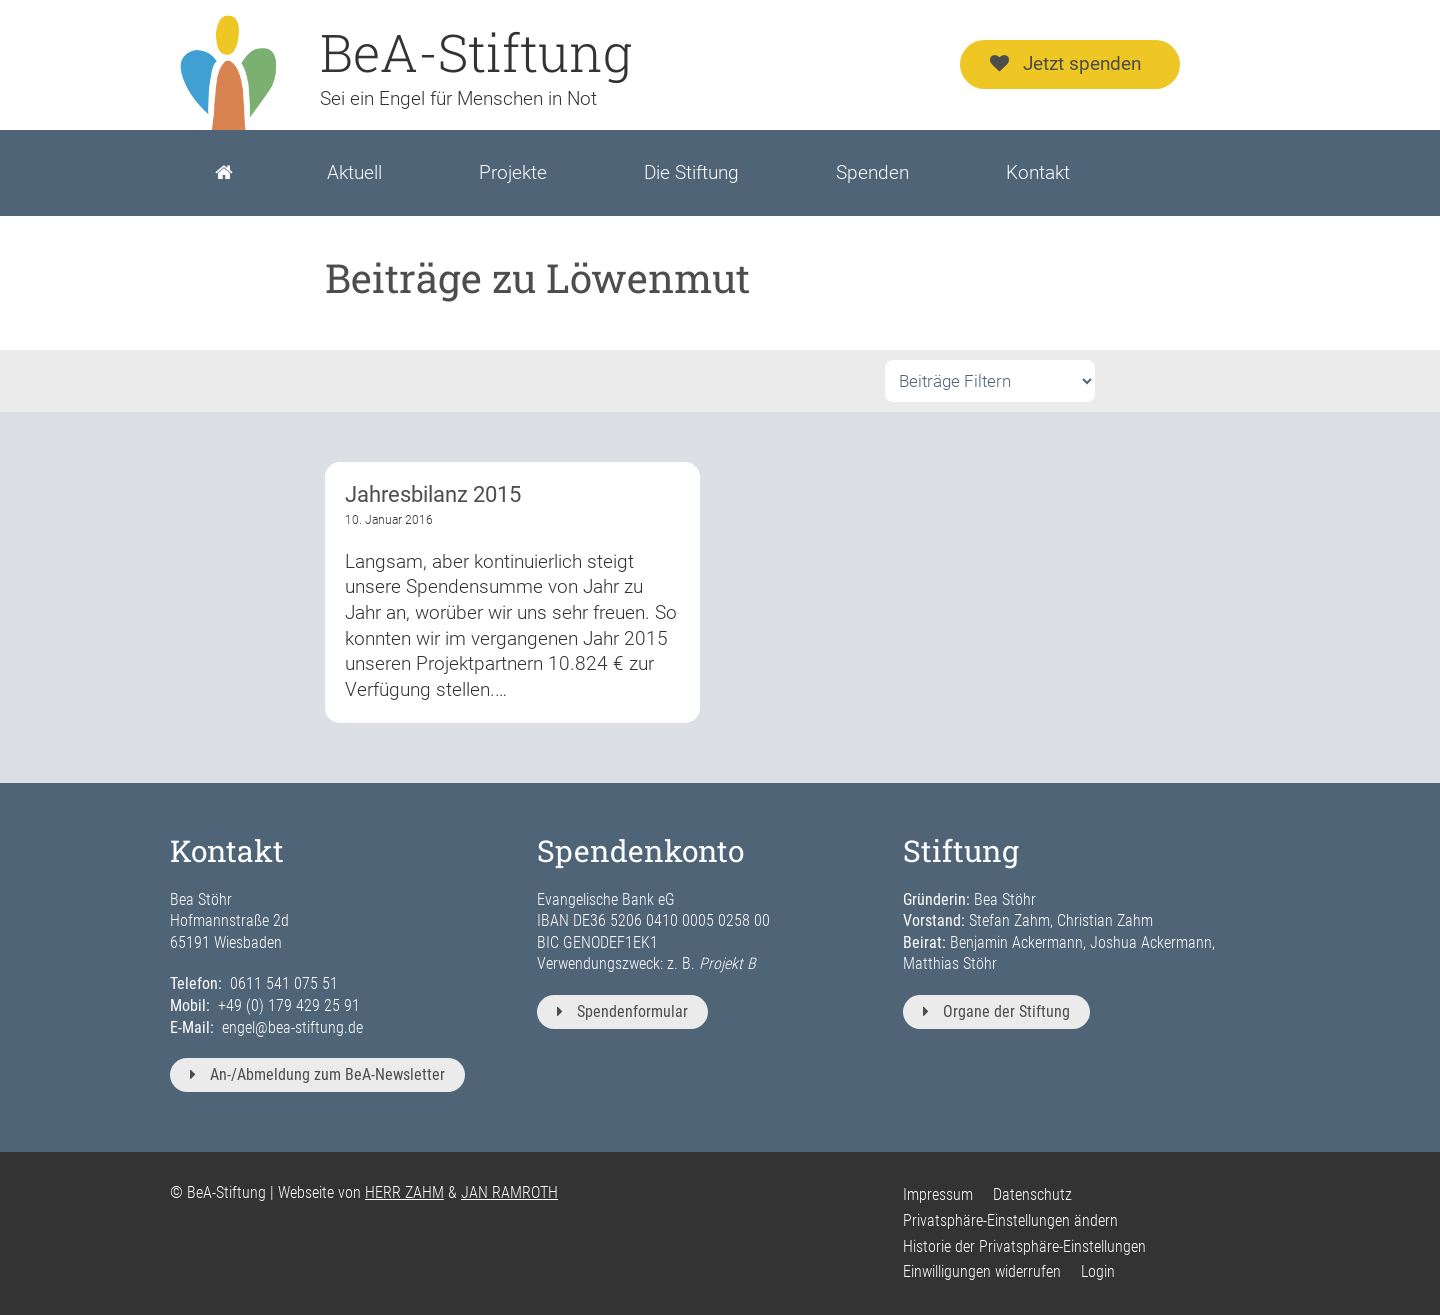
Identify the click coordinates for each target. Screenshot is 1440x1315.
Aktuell (354, 172)
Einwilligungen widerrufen (982, 1271)
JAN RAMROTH (509, 1192)
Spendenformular (622, 1011)
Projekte (513, 172)
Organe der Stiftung (996, 1011)
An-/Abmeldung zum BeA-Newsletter (317, 1074)
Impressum (938, 1194)
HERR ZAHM (404, 1192)
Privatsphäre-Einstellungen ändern (1010, 1220)
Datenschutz (1032, 1194)
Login (1098, 1271)
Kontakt (1038, 172)
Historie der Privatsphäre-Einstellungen (1024, 1246)
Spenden (872, 172)
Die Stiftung (691, 172)
